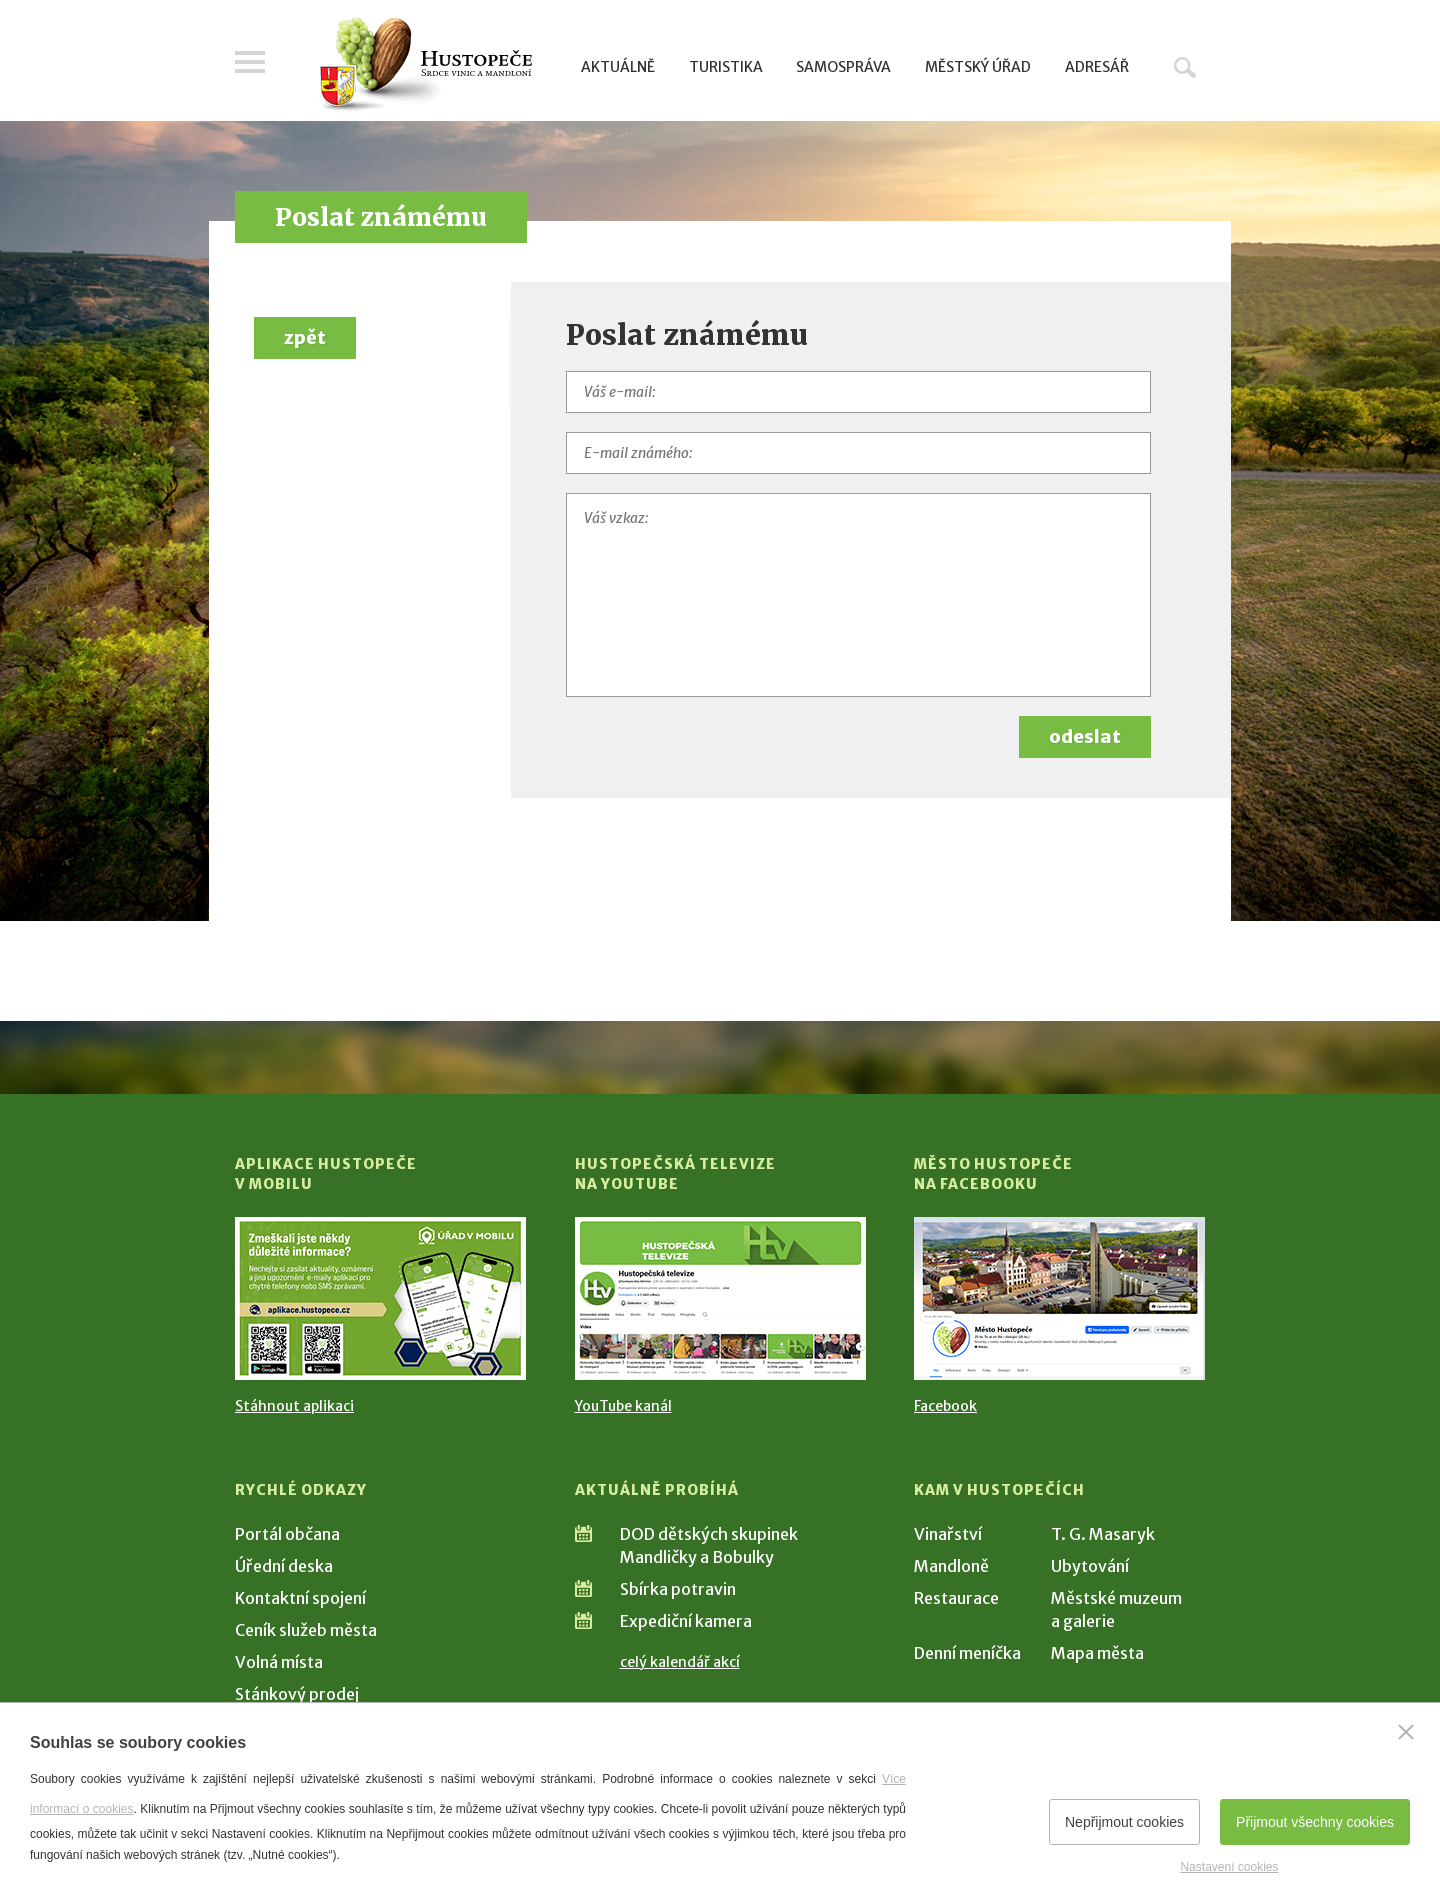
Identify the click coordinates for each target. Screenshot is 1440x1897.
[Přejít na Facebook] (1059, 1298)
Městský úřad (978, 67)
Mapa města (1097, 1653)
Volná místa (279, 1662)
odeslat (1085, 736)
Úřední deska (284, 1566)
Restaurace (956, 1598)
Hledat (1185, 67)
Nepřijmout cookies (1124, 1822)
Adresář (1097, 67)
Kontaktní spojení (300, 1598)
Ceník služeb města (306, 1630)
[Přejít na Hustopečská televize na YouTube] (720, 1298)
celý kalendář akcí (680, 1662)
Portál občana (287, 1534)
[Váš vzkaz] (859, 595)
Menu (250, 62)
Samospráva (843, 67)
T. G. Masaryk (1103, 1534)
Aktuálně (618, 67)
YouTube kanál (623, 1406)
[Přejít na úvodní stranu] (425, 65)
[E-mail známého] (859, 453)
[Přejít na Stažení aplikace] (380, 1298)
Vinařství (948, 1534)
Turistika (726, 67)
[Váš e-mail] (859, 392)
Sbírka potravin (678, 1589)
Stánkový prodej (297, 1694)
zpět (305, 337)
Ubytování (1090, 1566)
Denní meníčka (967, 1653)
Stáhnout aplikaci (294, 1406)
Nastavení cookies (1229, 1867)
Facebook (945, 1406)
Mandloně (951, 1566)
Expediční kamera (686, 1621)
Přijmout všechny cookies (1315, 1822)
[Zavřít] (1406, 1732)
